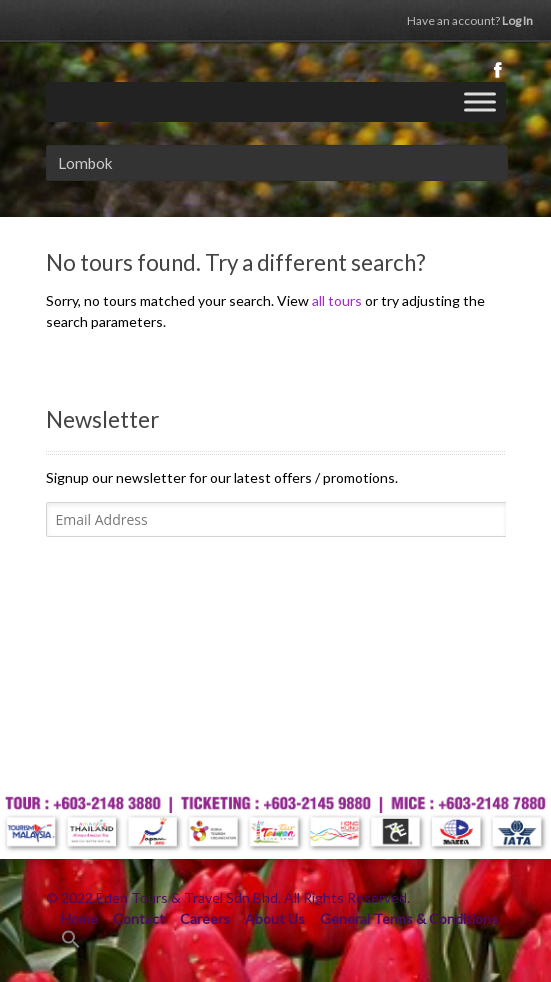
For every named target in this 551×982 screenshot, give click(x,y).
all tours (337, 300)
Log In (470, 20)
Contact (139, 918)
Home (79, 918)
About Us (275, 918)
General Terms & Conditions (409, 918)
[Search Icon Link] (71, 943)
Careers (205, 918)
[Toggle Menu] (480, 101)
